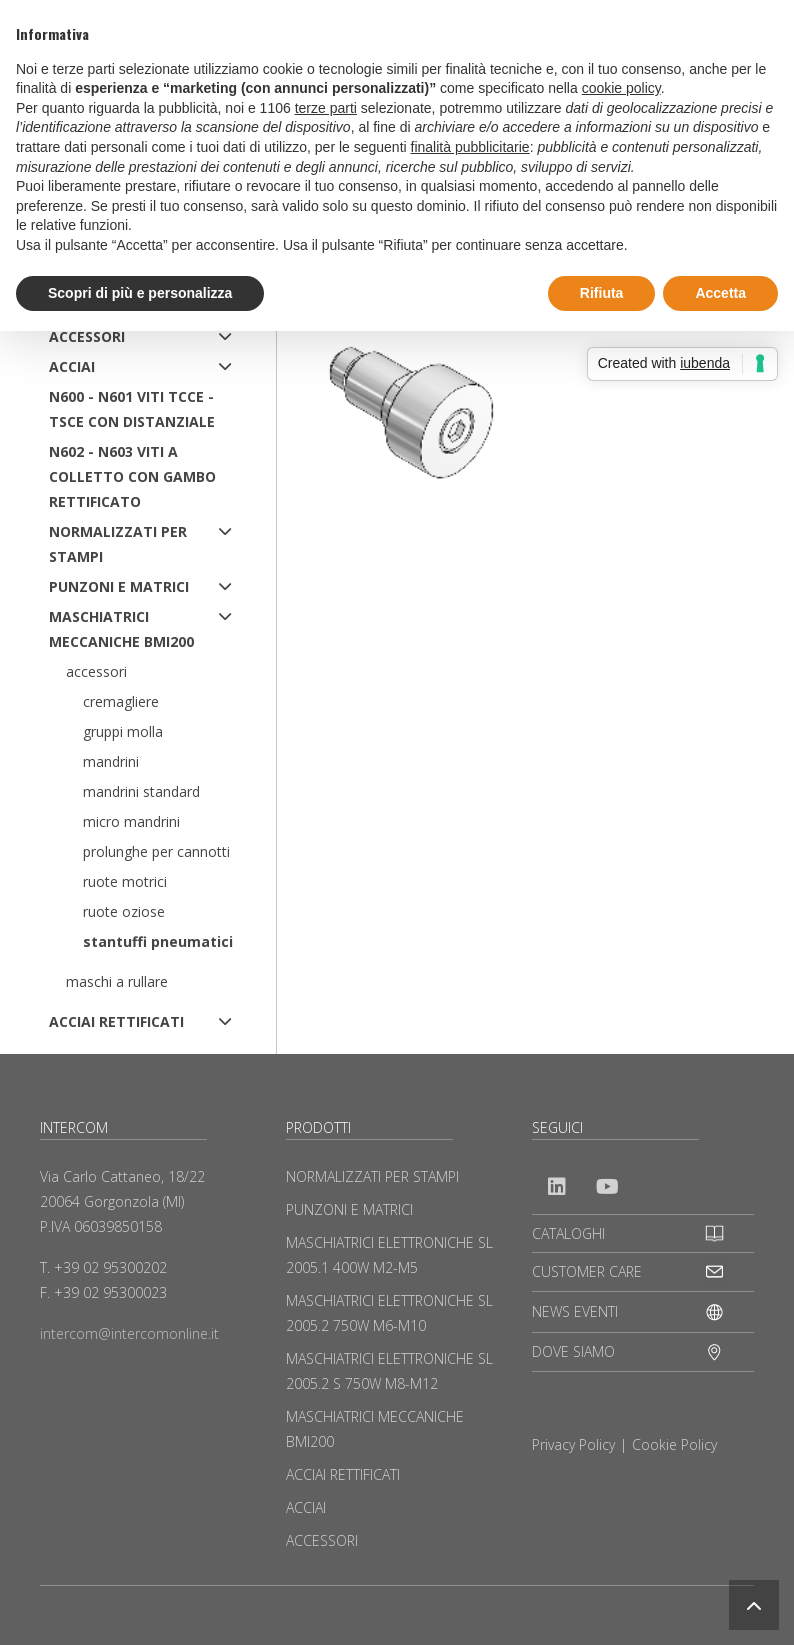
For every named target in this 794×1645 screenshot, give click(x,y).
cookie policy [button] (621, 88)
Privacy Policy (573, 1444)
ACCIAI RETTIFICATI (116, 1021)
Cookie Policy (674, 1444)
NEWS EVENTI (575, 1311)
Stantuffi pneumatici (158, 941)
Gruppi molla (123, 731)
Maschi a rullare (117, 981)
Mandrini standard (141, 791)
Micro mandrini (131, 821)
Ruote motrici (125, 881)
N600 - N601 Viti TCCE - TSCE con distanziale (132, 409)
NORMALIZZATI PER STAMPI (118, 544)
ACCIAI (72, 366)
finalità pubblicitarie (470, 147)
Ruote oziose (124, 911)
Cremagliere (121, 701)
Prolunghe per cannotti (156, 851)
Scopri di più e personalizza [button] (140, 293)
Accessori (96, 671)
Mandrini (111, 761)
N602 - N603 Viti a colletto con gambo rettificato (132, 476)
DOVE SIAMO (573, 1351)
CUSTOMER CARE (587, 1271)
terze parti (326, 108)
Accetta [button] (720, 293)
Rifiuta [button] (602, 293)
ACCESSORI (87, 336)
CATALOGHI (568, 1233)
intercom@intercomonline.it (129, 1333)
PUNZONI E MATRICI (119, 586)
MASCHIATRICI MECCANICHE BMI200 (121, 629)
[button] (754, 1605)
